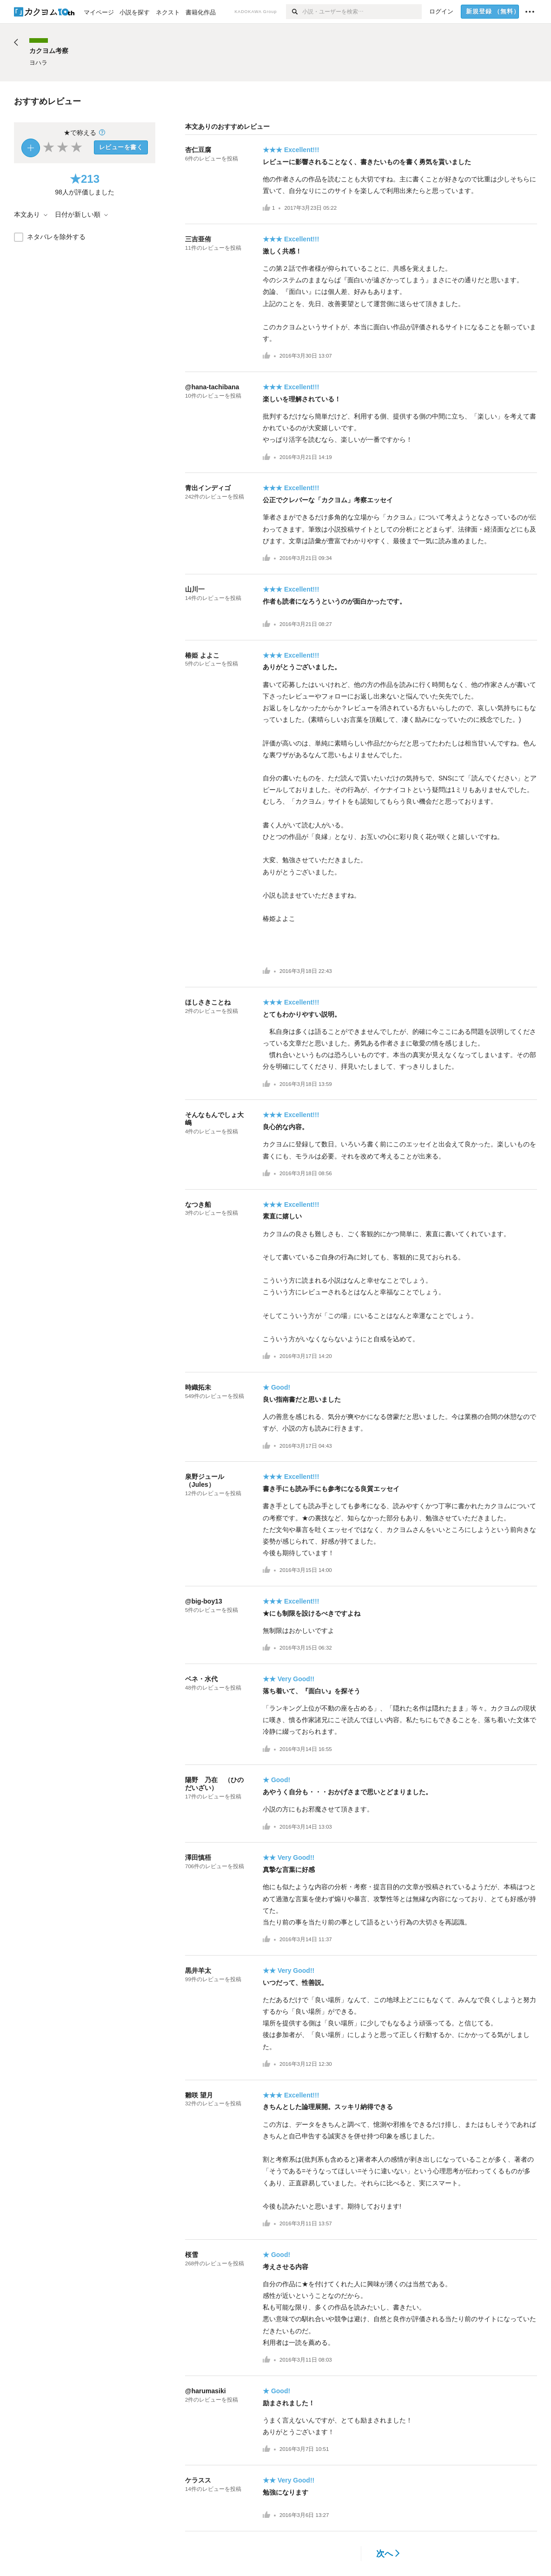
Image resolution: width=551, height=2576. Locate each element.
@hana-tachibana (212, 387)
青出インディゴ (208, 488)
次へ (388, 2553)
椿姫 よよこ (202, 655)
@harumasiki (205, 2391)
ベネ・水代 (201, 1679)
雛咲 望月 (199, 2095)
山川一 (195, 589)
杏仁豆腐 (198, 149)
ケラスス (198, 2480)
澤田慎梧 (198, 1857)
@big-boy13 (203, 1601)
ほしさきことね (208, 1002)
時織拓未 (198, 1387)
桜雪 (191, 2254)
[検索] (294, 11)
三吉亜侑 (198, 239)
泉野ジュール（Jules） (204, 1480)
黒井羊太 (198, 1970)
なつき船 (198, 1204)
